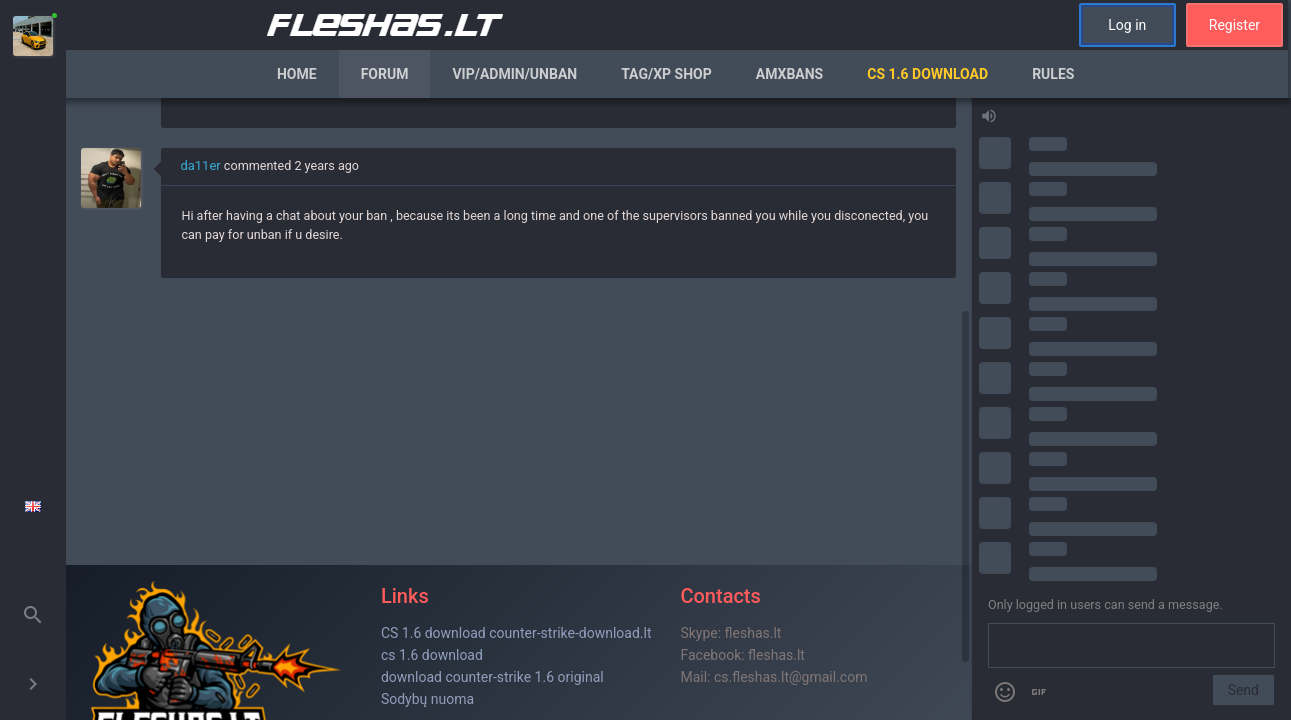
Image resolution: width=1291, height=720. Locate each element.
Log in (1127, 25)
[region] (518, 409)
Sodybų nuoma (427, 699)
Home (297, 74)
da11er (200, 165)
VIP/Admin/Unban (514, 74)
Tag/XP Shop (666, 74)
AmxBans (790, 74)
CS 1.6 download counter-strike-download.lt (516, 633)
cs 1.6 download (432, 655)
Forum (385, 74)
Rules (1053, 74)
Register (1234, 25)
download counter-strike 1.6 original (492, 677)
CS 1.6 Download (927, 74)
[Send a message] (1131, 646)
